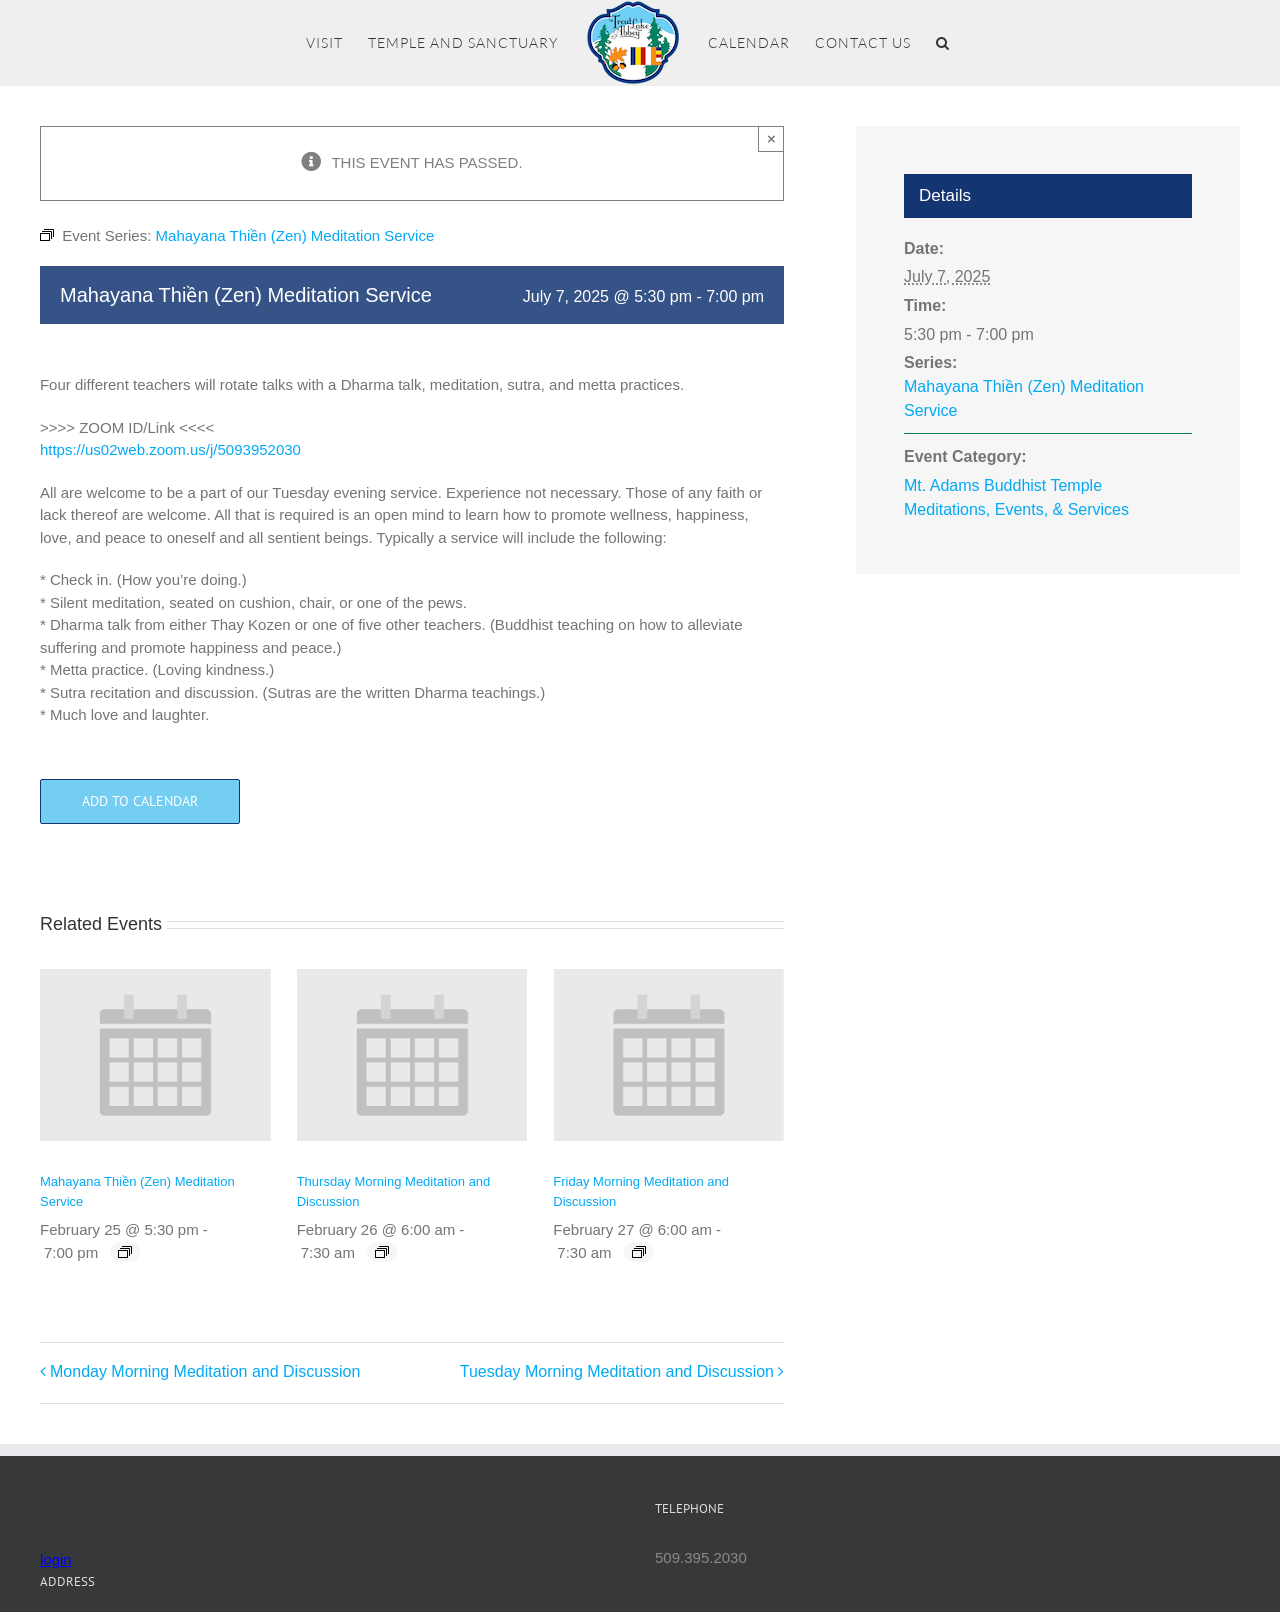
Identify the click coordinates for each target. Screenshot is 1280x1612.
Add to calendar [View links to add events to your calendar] (140, 801)
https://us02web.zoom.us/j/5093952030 (170, 449)
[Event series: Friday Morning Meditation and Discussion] (639, 1252)
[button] (943, 43)
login (56, 1559)
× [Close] (771, 138)
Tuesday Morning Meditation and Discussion (617, 1372)
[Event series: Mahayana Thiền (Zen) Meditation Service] (125, 1252)
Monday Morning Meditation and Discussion (205, 1372)
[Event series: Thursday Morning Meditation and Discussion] (382, 1252)
